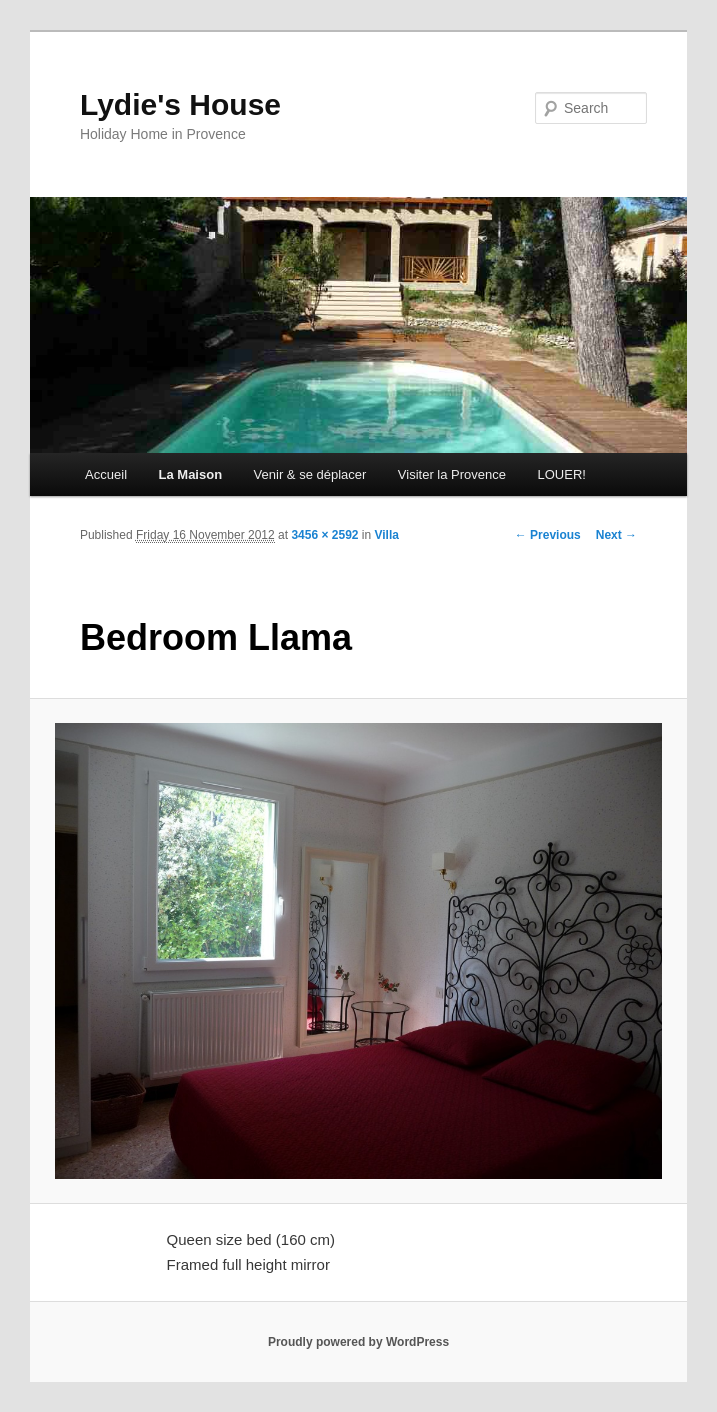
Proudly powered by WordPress (358, 1342)
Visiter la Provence (452, 474)
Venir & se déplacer (310, 474)
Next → (616, 535)
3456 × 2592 (324, 535)
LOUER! (562, 474)
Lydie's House (180, 104)
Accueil (106, 474)
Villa (387, 535)
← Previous (548, 535)
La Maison (191, 474)
